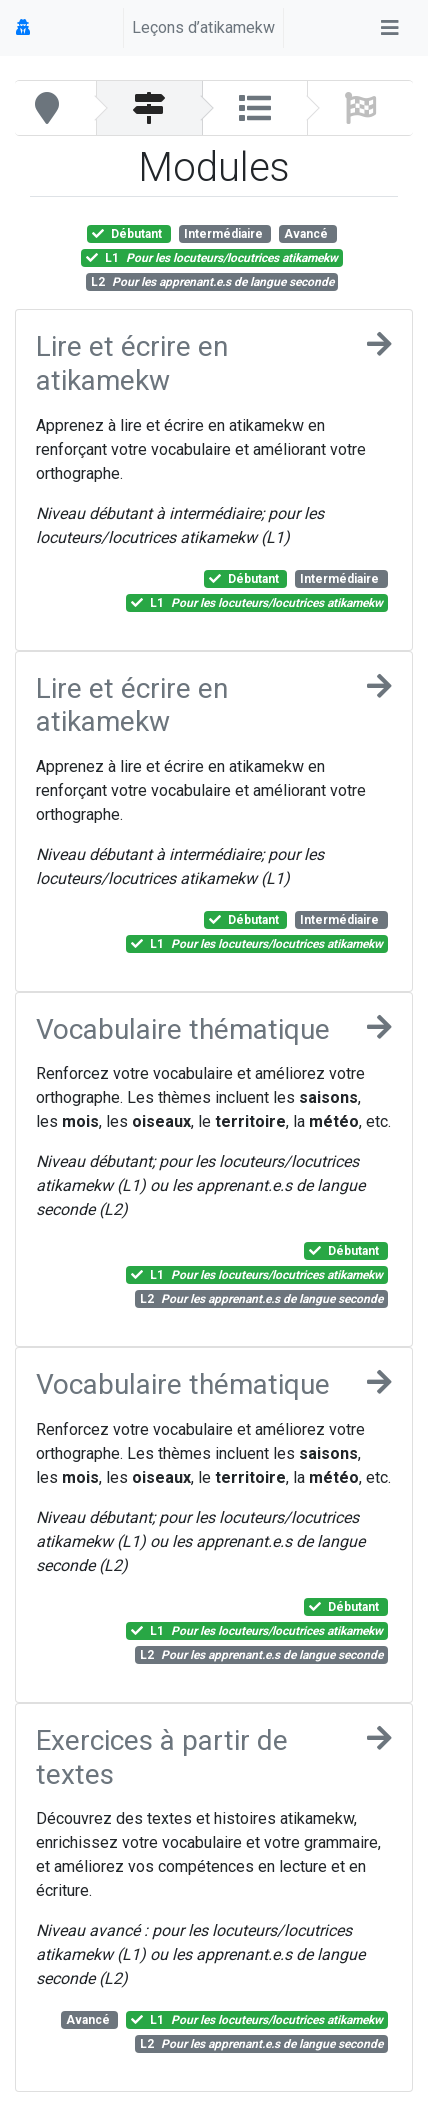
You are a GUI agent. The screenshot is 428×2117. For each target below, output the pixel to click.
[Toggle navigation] (390, 28)
